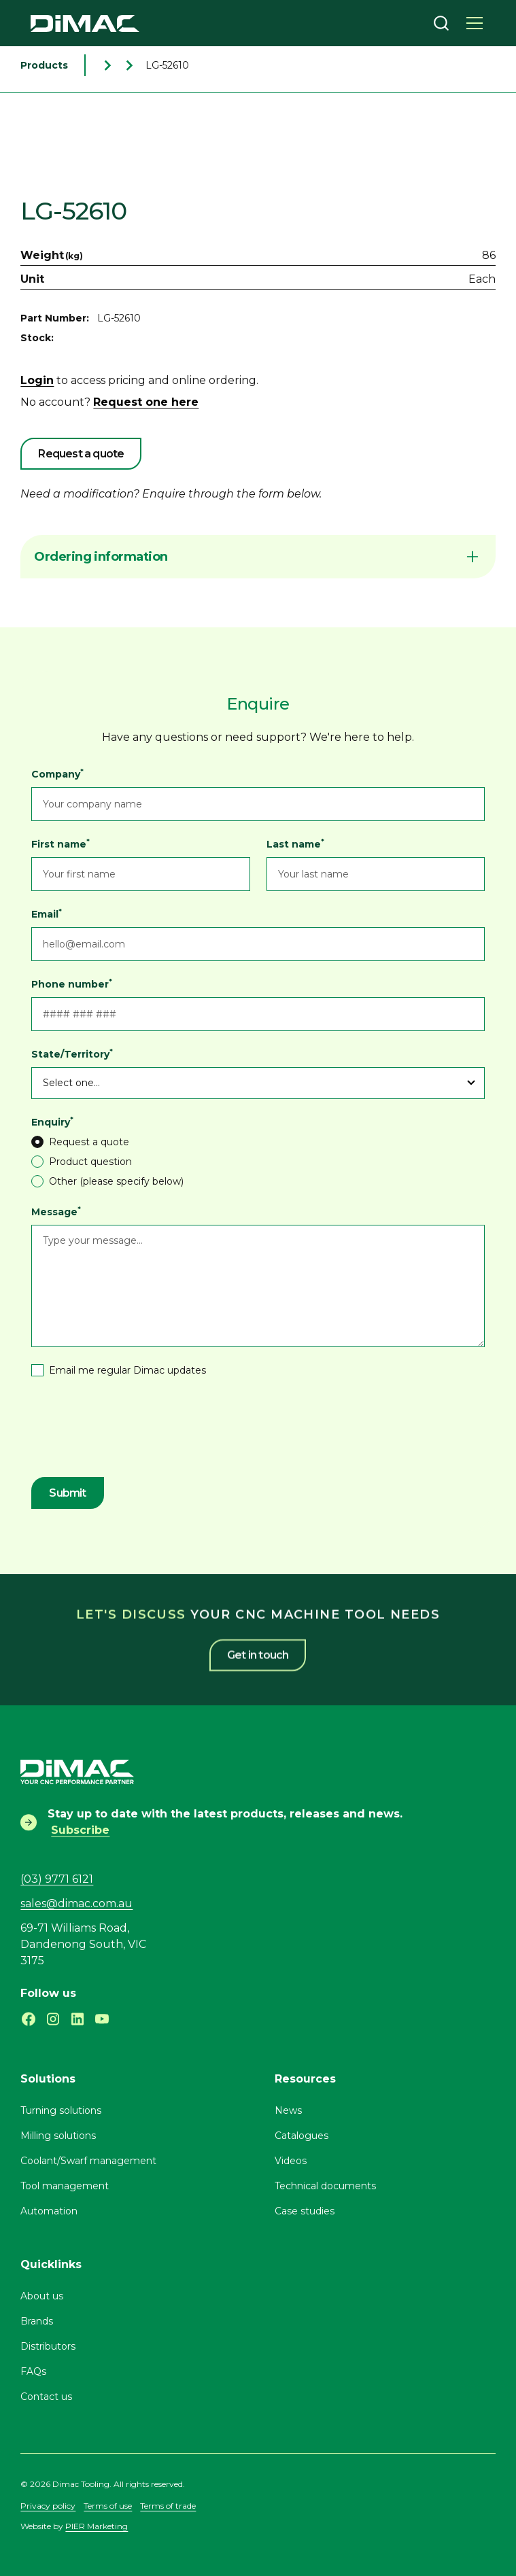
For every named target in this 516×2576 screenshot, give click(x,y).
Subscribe (80, 1830)
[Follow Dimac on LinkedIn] (77, 2019)
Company (57, 773)
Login (37, 380)
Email (46, 913)
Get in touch (257, 1643)
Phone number (71, 983)
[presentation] (134, 1428)
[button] (474, 23)
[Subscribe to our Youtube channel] (102, 2019)
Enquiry (52, 1121)
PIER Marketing (96, 2526)
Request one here (146, 402)
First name (60, 843)
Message (56, 1211)
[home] (85, 22)
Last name (295, 843)
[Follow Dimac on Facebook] (28, 2019)
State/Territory (72, 1053)
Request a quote (81, 453)
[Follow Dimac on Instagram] (53, 2019)
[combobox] (441, 23)
